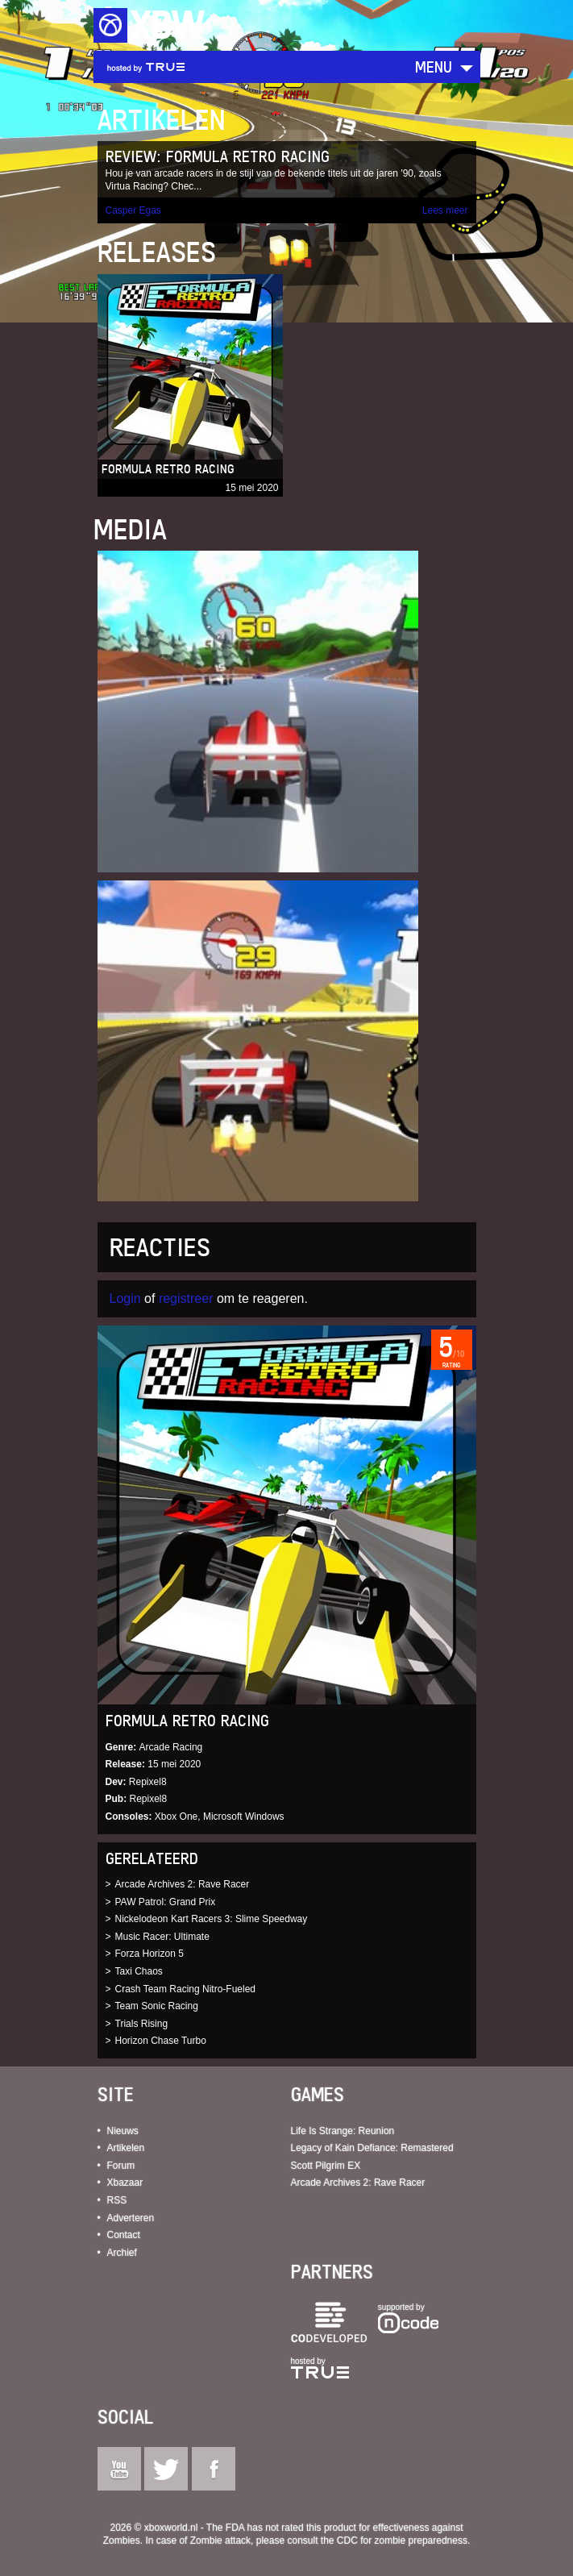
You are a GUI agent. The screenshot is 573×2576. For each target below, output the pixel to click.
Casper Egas (133, 210)
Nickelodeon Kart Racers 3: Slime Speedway (211, 1919)
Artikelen (126, 2148)
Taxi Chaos (139, 1971)
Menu (433, 66)
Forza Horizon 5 (149, 1953)
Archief (122, 2252)
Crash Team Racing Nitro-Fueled (185, 1989)
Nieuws (123, 2131)
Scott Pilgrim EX (326, 2165)
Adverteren (131, 2218)
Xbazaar (125, 2182)
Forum (121, 2165)
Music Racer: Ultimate (162, 1936)
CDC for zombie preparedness (402, 2540)
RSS (117, 2200)
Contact (123, 2235)
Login (125, 1298)
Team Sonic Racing (156, 2006)
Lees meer (445, 210)
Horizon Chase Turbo (160, 2040)
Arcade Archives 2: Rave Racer (182, 1884)
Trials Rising (141, 2023)
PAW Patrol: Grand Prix (165, 1902)
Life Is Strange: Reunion (343, 2131)
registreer (186, 1298)
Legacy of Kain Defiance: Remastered (372, 2148)
